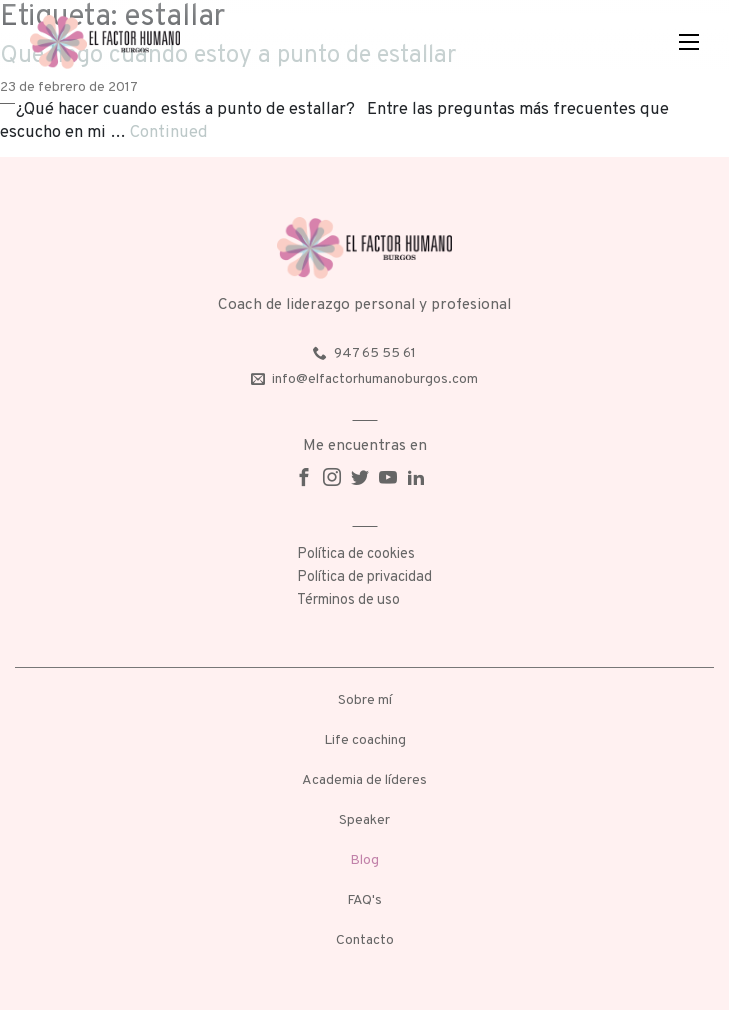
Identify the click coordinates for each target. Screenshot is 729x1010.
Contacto (365, 940)
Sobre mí (365, 700)
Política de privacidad (364, 577)
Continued (169, 132)
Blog (364, 860)
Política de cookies (356, 554)
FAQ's (364, 900)
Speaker (364, 820)
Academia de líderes (364, 780)
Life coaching (365, 740)
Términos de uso (348, 600)
